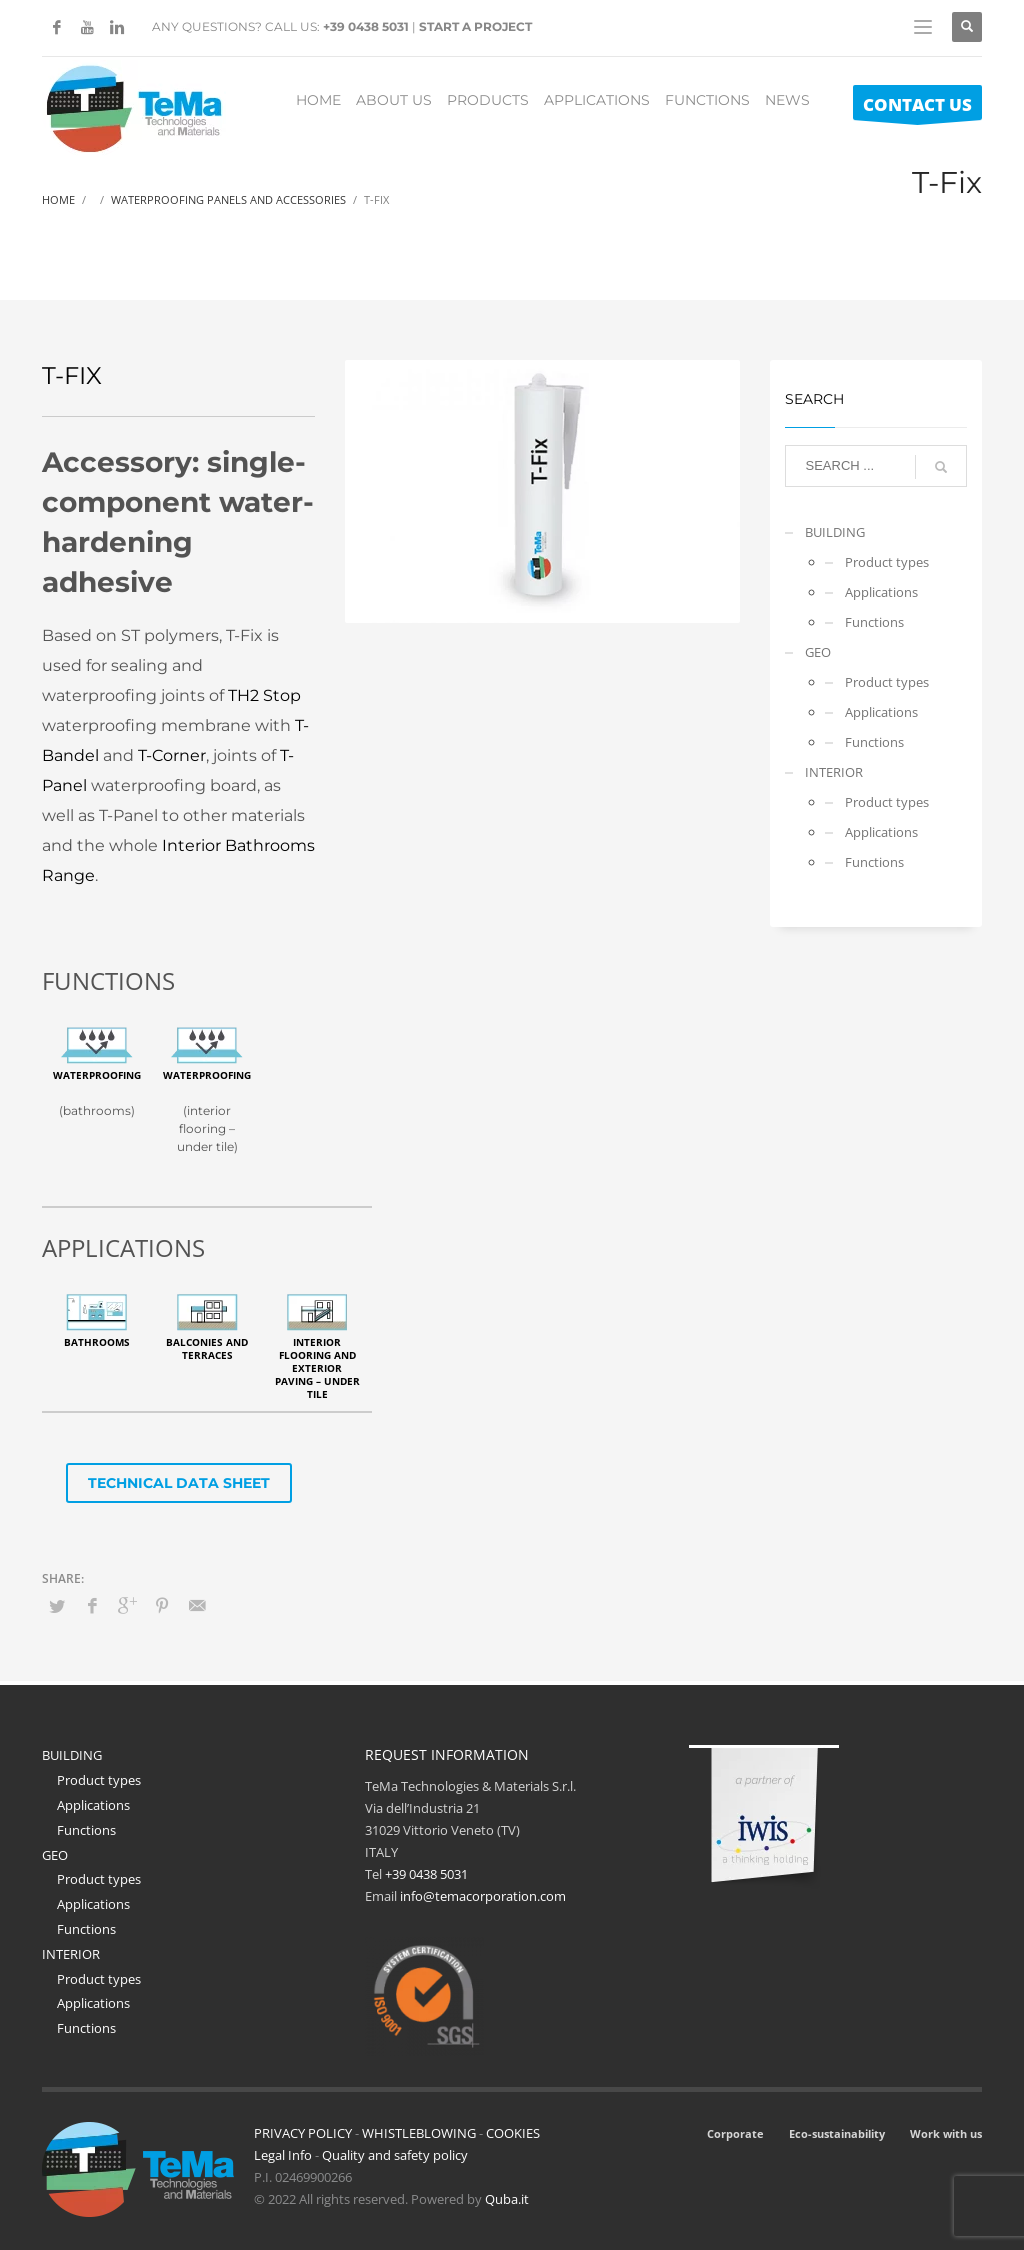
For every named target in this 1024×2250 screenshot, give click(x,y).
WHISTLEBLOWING (419, 2133)
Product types (887, 562)
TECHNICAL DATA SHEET (179, 1483)
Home (58, 199)
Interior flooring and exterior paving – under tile (317, 1368)
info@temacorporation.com (483, 1896)
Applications (881, 592)
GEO (818, 652)
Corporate (735, 2133)
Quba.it (507, 2199)
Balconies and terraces (207, 1348)
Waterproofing (97, 1075)
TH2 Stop (264, 695)
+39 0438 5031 (366, 26)
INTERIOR (834, 772)
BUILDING (835, 532)
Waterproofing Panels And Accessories (228, 199)
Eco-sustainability (837, 2133)
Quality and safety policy (395, 2155)
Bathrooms (97, 1342)
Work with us (946, 2133)
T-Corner (172, 755)
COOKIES (513, 2133)
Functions (874, 622)
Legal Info (283, 2155)
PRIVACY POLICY (303, 2133)
